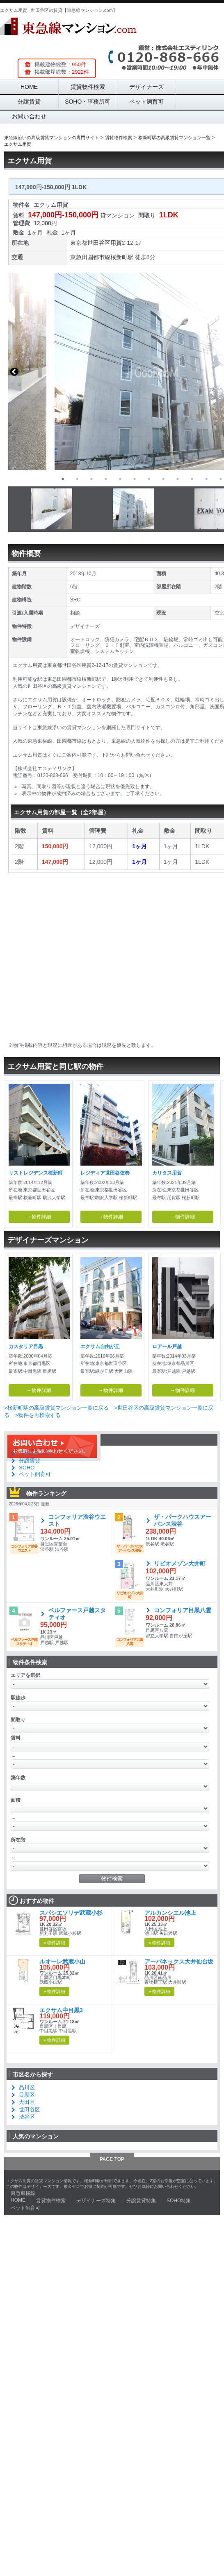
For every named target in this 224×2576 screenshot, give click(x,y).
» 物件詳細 (54, 1942)
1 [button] (63, 479)
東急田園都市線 (90, 257)
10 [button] (192, 479)
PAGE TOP (112, 2159)
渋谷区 (27, 2117)
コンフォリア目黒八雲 (182, 1610)
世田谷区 (98, 243)
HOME (29, 87)
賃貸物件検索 (88, 87)
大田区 (27, 2102)
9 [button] (178, 479)
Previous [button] (14, 372)
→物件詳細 (39, 1217)
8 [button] (163, 479)
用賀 (116, 243)
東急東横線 (23, 2193)
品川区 (27, 2087)
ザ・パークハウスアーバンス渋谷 (182, 1520)
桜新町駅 (121, 257)
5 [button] (120, 479)
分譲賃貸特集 (141, 2200)
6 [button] (134, 479)
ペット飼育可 (146, 101)
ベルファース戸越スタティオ (77, 1613)
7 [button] (149, 479)
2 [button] (77, 479)
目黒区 (27, 2095)
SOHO (26, 1467)
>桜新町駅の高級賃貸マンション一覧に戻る (56, 1408)
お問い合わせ (29, 116)
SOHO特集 (179, 2200)
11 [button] (206, 479)
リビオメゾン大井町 (180, 1563)
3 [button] (91, 479)
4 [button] (106, 479)
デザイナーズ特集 (96, 2200)
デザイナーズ (146, 87)
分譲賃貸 (29, 101)
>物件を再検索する (38, 1415)
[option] (112, 371)
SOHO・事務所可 (87, 101)
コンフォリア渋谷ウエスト (77, 1520)
